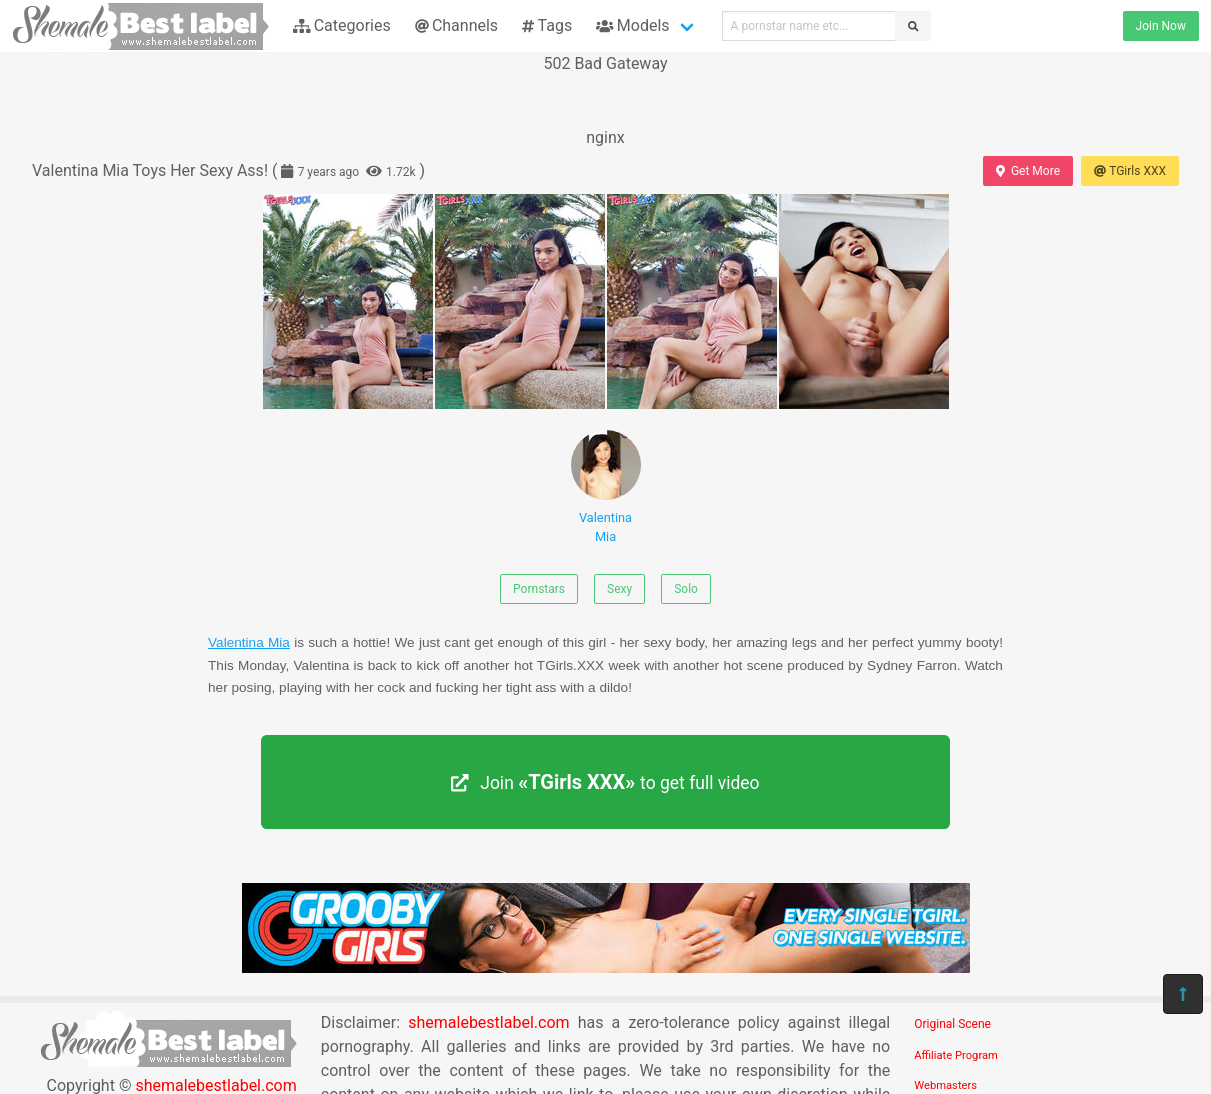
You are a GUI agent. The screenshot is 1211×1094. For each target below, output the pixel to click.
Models (632, 25)
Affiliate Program (956, 1055)
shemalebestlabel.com (488, 1022)
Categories (342, 25)
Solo (686, 589)
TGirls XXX (1130, 171)
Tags (547, 25)
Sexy (619, 589)
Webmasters (945, 1085)
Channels (456, 25)
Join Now (1161, 26)
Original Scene (952, 1024)
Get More (1028, 171)
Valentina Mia (606, 487)
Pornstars (539, 589)
